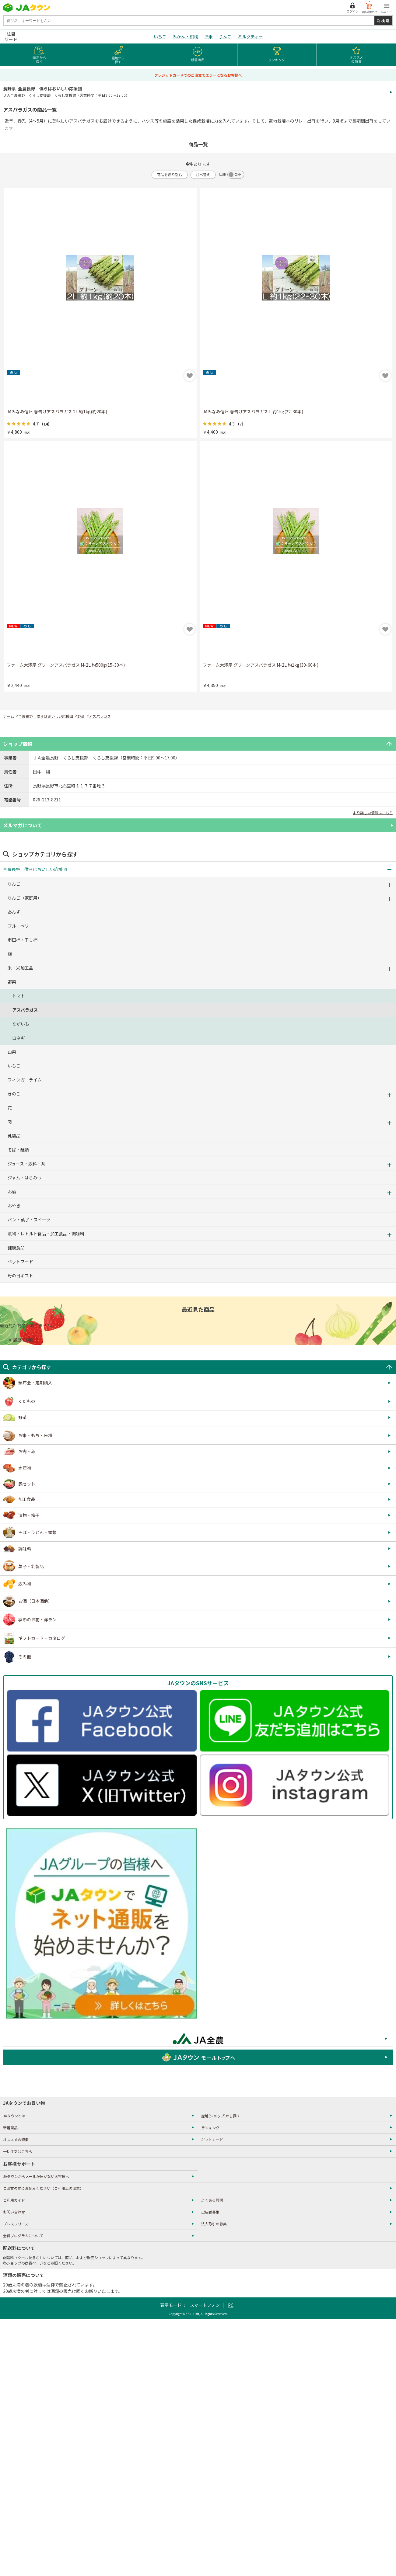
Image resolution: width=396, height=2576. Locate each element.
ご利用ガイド (14, 2200)
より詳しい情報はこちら (373, 812)
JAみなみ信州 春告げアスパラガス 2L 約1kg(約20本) (57, 411)
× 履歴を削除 (21, 1340)
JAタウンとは (14, 2115)
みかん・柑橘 (185, 36)
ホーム (8, 716)
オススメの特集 (16, 2139)
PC (230, 2305)
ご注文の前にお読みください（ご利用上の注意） (43, 2188)
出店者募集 (210, 2211)
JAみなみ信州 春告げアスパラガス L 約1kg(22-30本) (253, 411)
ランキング (210, 2127)
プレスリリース (15, 2223)
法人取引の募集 (214, 2223)
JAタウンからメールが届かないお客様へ (36, 2176)
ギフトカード (212, 2139)
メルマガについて (22, 825)
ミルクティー (250, 36)
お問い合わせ (14, 2211)
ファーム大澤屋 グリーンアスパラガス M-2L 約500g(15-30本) (66, 665)
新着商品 (10, 2127)
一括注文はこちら (17, 2151)
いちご (160, 36)
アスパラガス (100, 716)
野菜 (81, 716)
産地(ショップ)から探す (220, 2115)
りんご (225, 36)
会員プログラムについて (23, 2235)
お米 (208, 36)
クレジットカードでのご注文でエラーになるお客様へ (198, 75)
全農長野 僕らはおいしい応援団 (45, 716)
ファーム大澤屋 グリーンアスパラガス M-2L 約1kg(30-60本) (260, 665)
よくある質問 (212, 2200)
